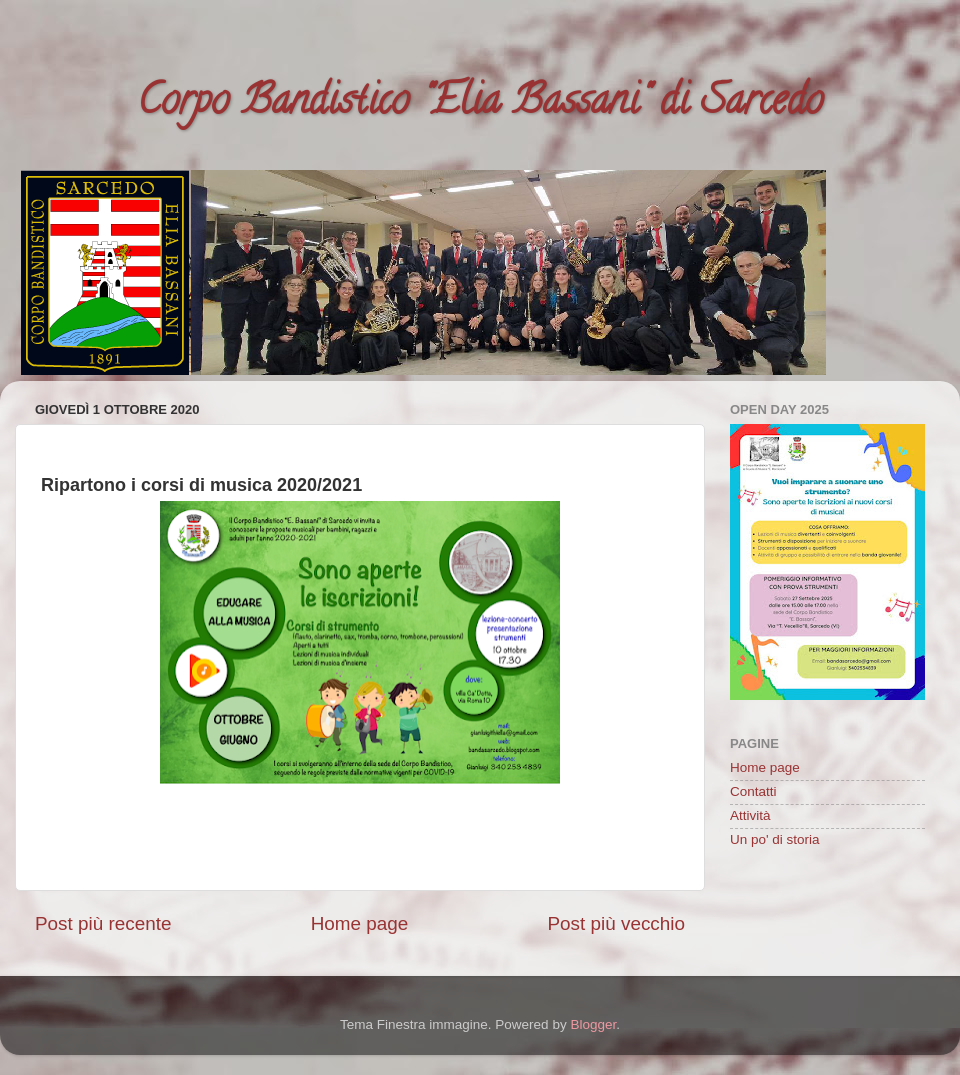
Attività (750, 815)
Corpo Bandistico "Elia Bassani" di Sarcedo (480, 104)
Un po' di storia (775, 839)
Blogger (593, 1024)
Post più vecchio (616, 923)
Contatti (753, 791)
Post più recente (103, 923)
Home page (360, 923)
